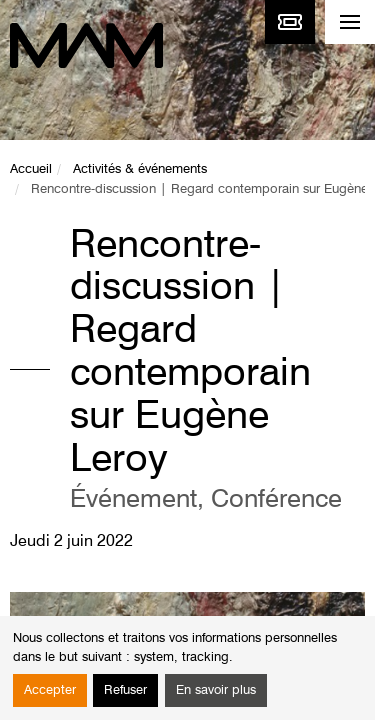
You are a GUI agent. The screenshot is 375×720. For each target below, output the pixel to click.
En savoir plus (216, 690)
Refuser (125, 690)
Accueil (31, 169)
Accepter (50, 690)
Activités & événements (140, 169)
